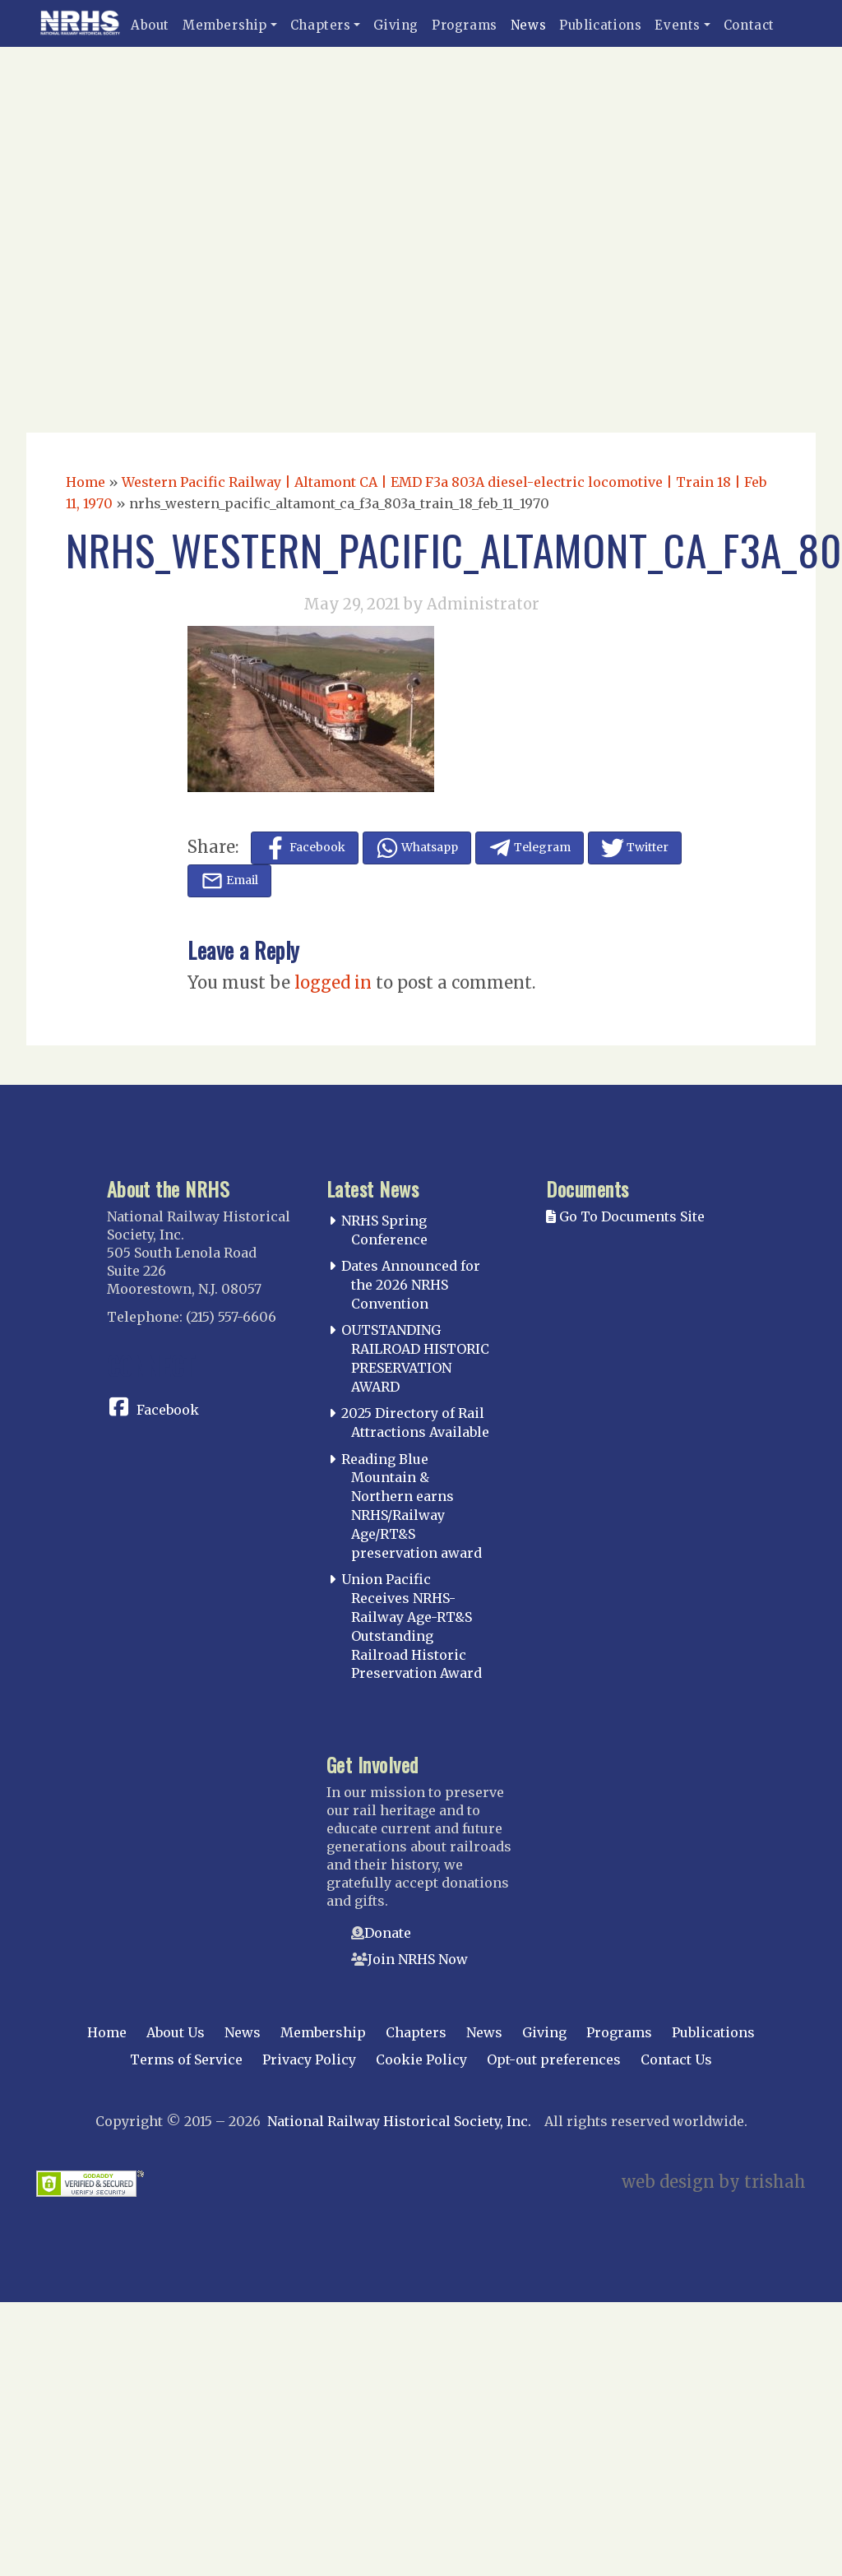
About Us (175, 2032)
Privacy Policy (309, 2059)
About (150, 25)
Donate (387, 1933)
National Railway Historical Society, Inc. (399, 2121)
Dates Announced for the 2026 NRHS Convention (410, 1285)
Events (678, 25)
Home (85, 482)
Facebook (167, 1410)
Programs (464, 25)
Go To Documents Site (625, 1216)
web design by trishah (714, 2181)
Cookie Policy (421, 2059)
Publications (600, 25)
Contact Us (676, 2059)
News (528, 25)
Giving (396, 25)
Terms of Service (186, 2059)
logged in (333, 982)
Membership (225, 25)
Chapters (320, 25)
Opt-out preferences (554, 2059)
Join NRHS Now (418, 1959)
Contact (749, 25)
